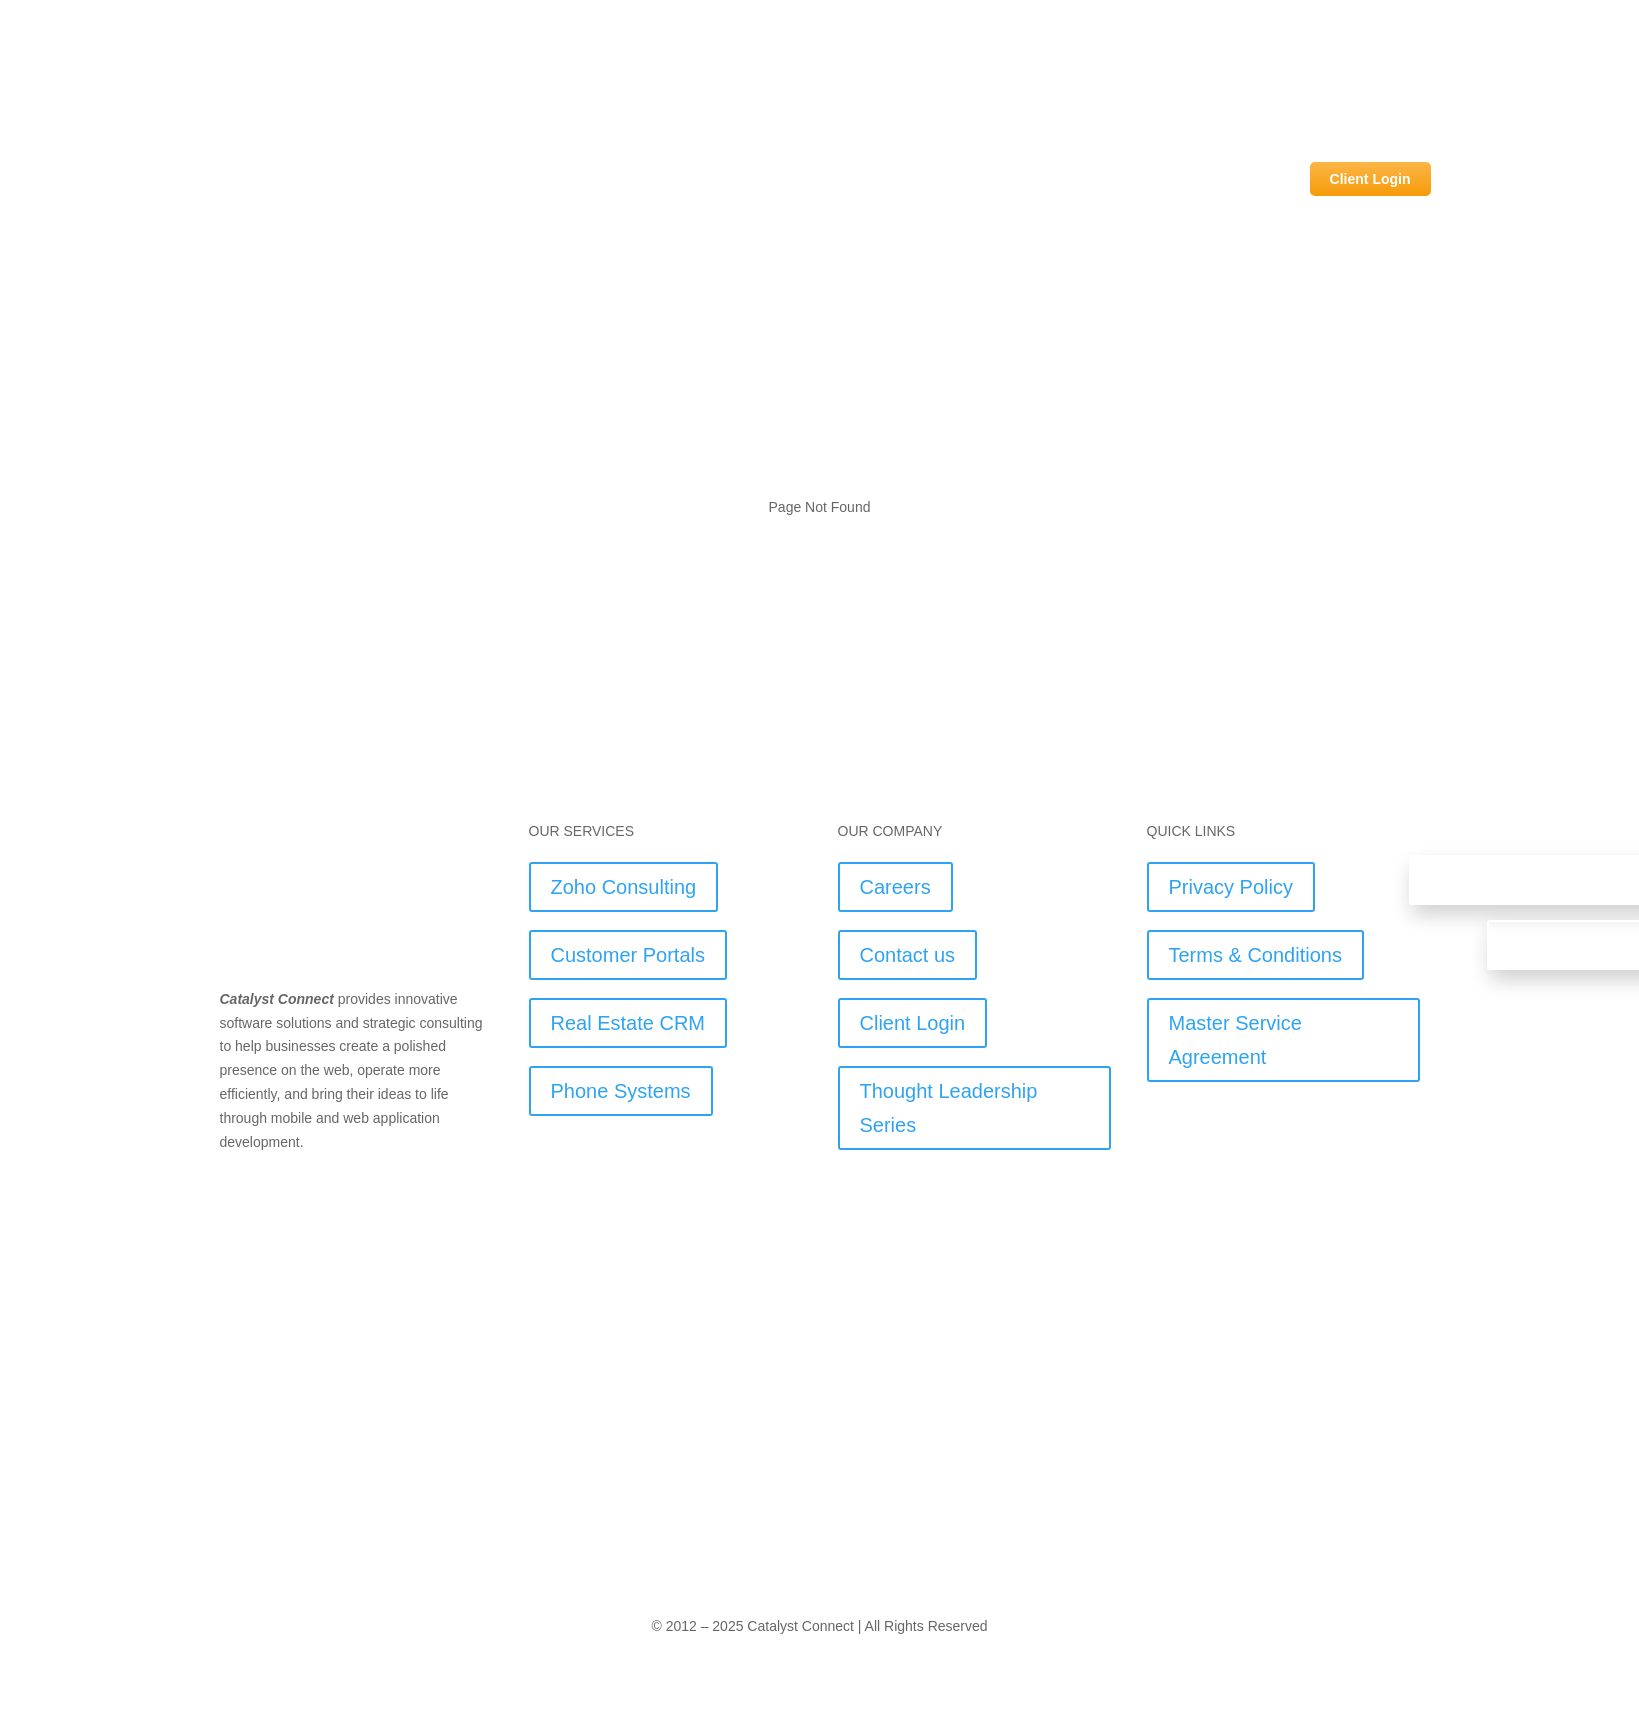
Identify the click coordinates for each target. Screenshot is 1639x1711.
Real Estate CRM (628, 1023)
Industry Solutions (970, 179)
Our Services (1109, 179)
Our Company (1234, 179)
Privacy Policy (1231, 887)
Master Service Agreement (1235, 1040)
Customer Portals (628, 955)
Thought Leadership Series (949, 1108)
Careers (895, 887)
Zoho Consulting (624, 887)
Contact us (908, 955)
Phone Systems (621, 1091)
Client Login (1370, 179)
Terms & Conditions (1255, 955)
